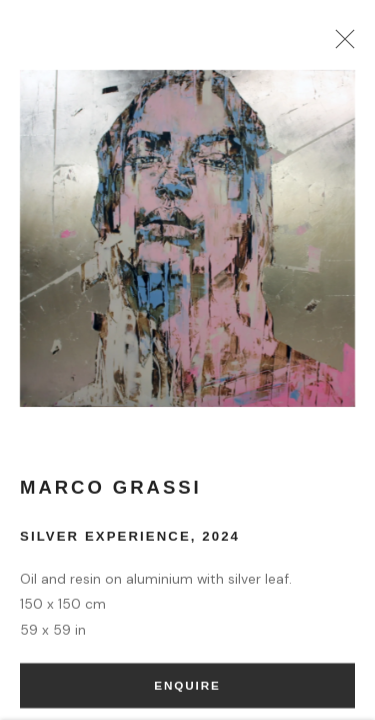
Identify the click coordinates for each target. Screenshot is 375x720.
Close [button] (341, 45)
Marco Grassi (111, 492)
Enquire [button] (187, 690)
